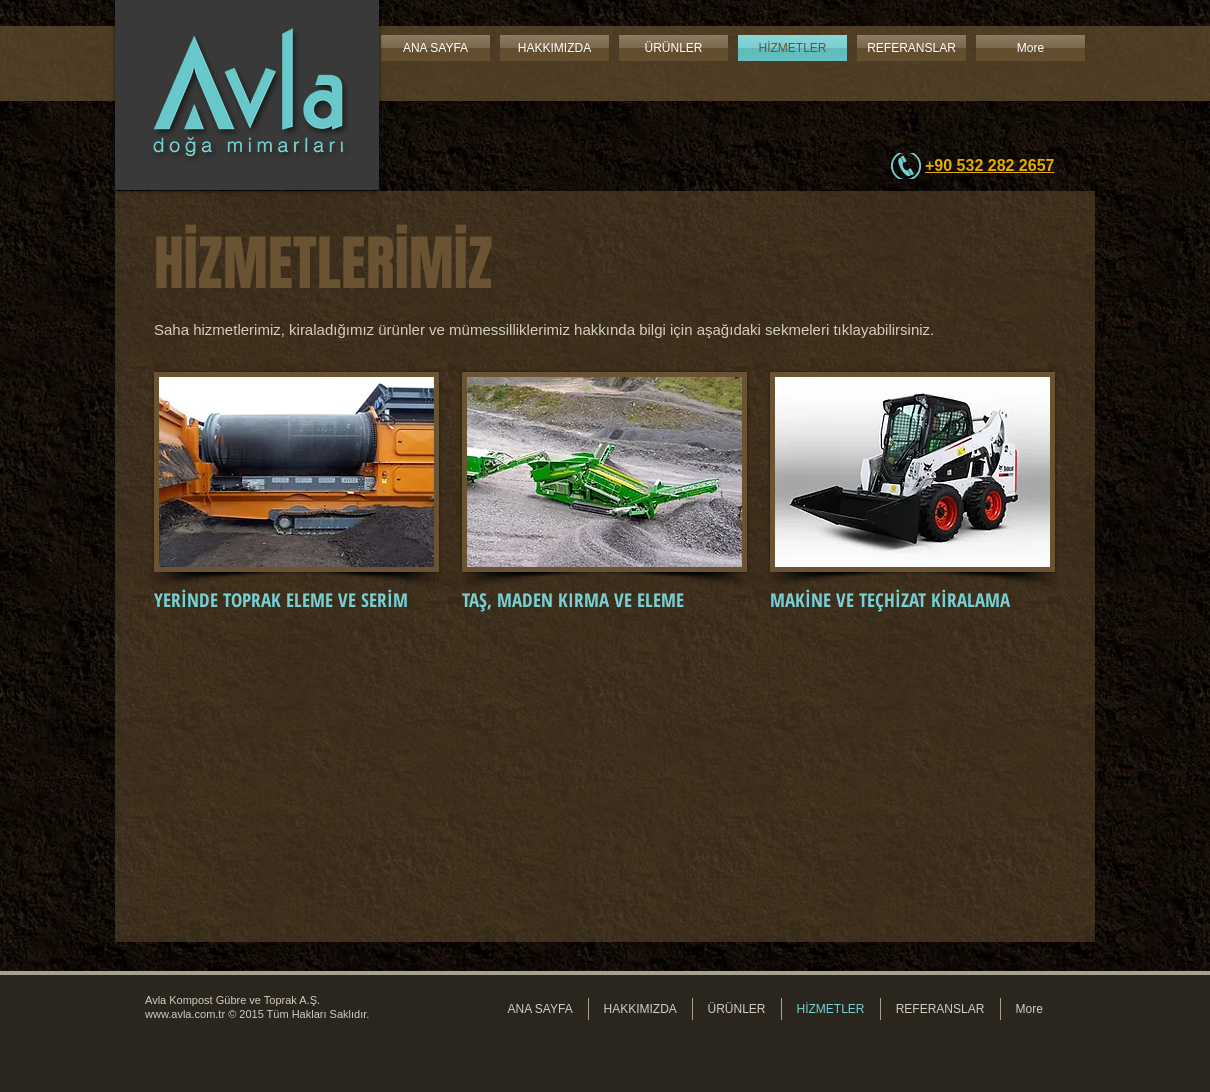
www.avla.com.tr (185, 1014)
